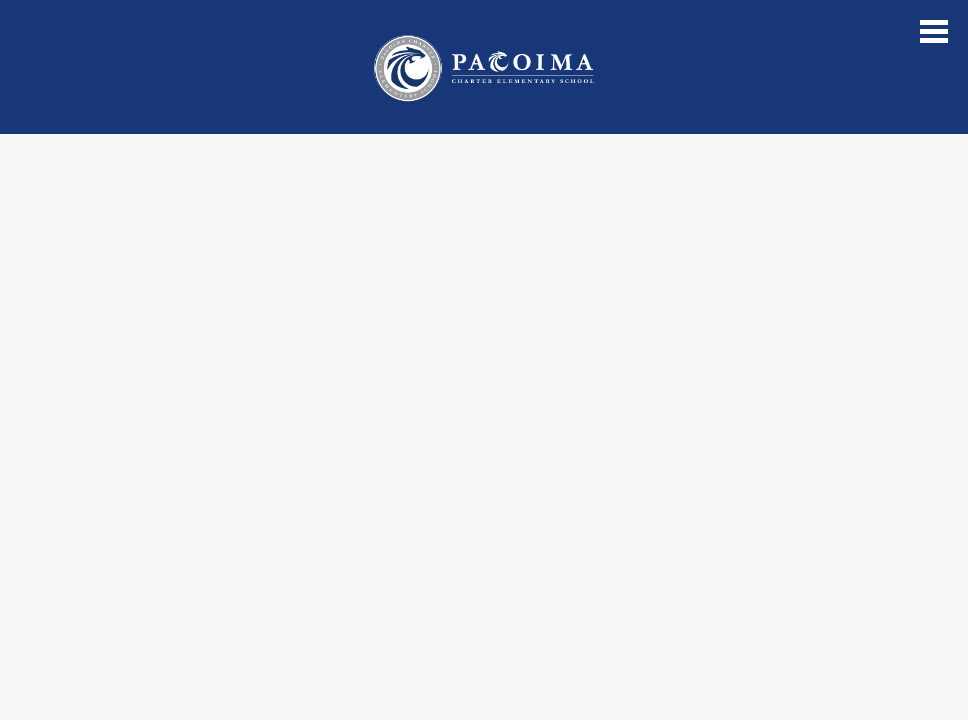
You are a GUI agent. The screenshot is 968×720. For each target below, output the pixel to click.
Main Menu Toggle (934, 31)
